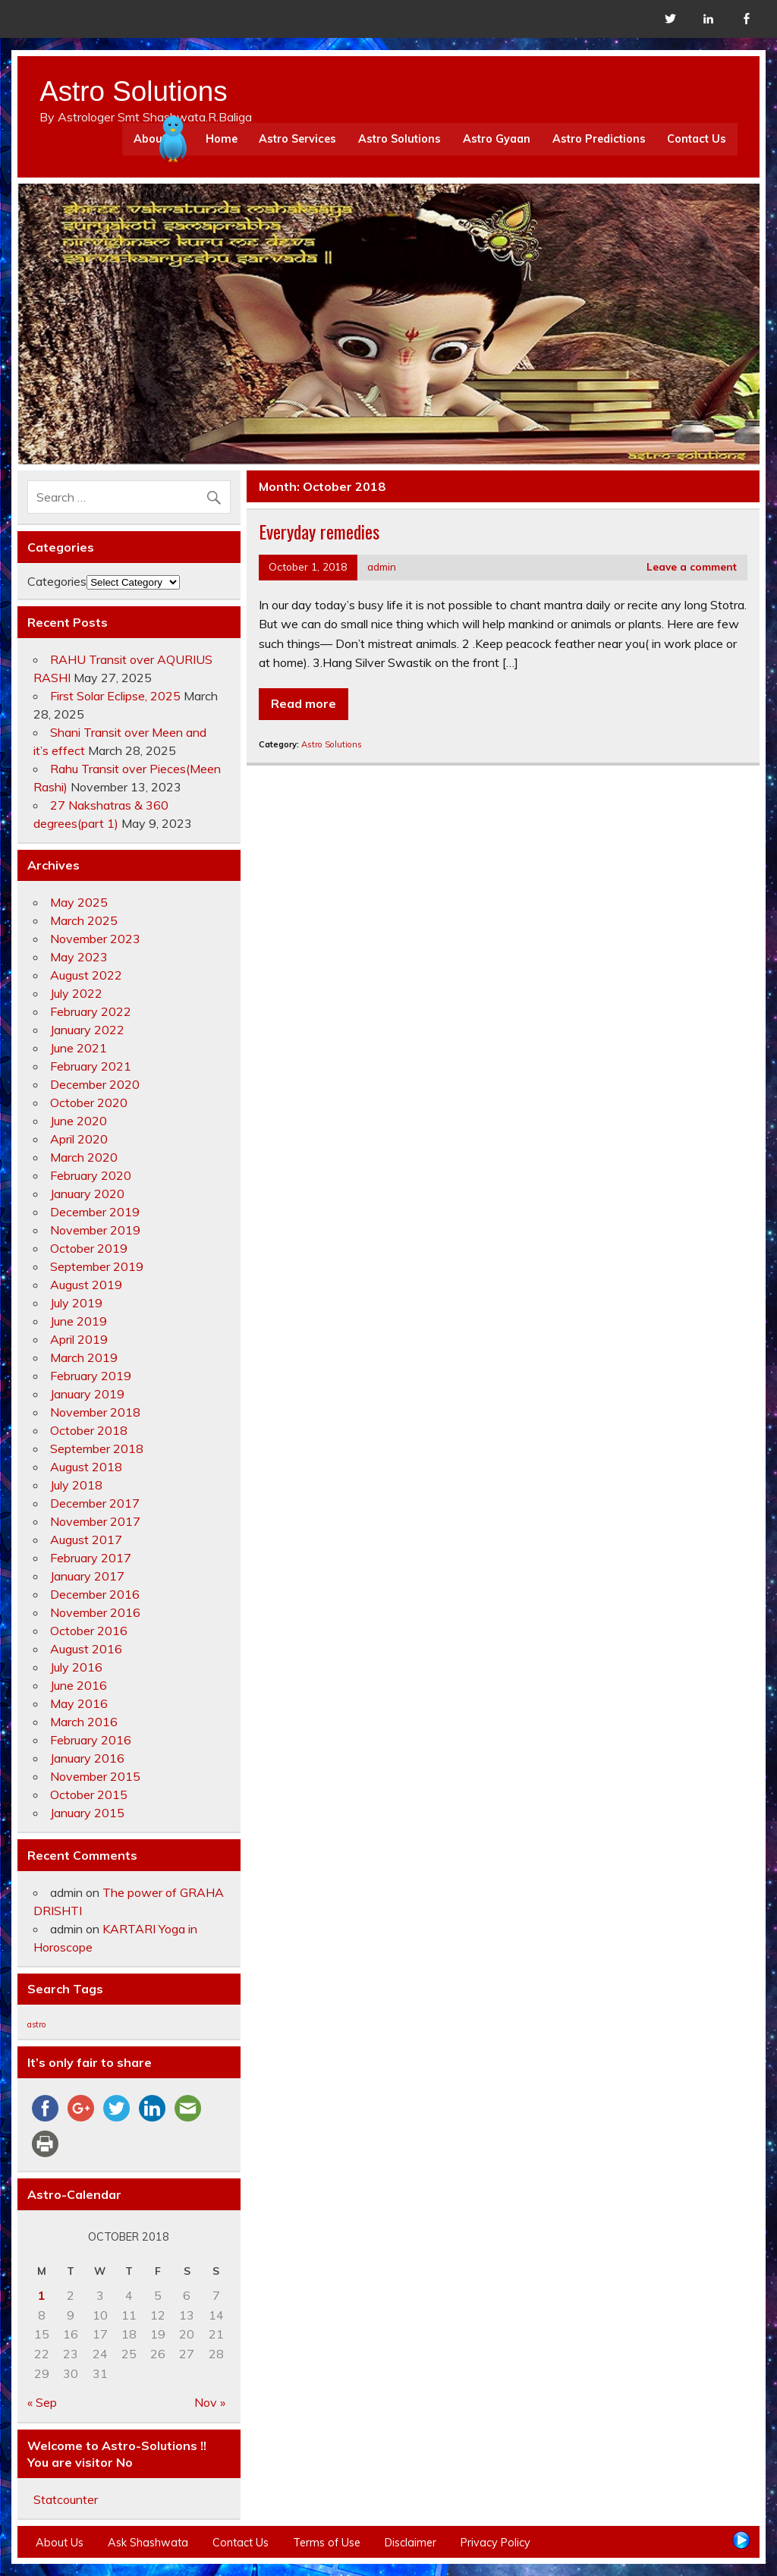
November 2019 (95, 1230)
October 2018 (88, 1430)
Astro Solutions (399, 139)
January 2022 (87, 1029)
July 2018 (76, 1484)
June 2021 (78, 1047)
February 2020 (90, 1175)
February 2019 (90, 1375)
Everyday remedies (319, 531)
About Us (59, 2542)
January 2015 (87, 1812)
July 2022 (76, 993)
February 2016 (90, 1739)
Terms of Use (326, 2542)
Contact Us (696, 139)
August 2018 (86, 1466)
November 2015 (95, 1776)
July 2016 (76, 1667)
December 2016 (95, 1594)
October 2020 (88, 1102)
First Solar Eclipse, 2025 (115, 695)
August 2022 (86, 975)
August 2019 (86, 1284)
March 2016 (84, 1721)
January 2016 (87, 1758)
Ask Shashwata (148, 2542)
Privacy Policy (495, 2542)
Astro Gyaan (496, 139)
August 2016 (86, 1648)
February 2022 (90, 1011)
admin (381, 566)
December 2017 (95, 1503)
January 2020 (87, 1193)
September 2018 (96, 1448)
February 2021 (90, 1066)
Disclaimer (410, 2542)
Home (222, 139)
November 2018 (95, 1412)
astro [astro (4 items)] (36, 2024)
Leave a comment (691, 566)
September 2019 (96, 1266)
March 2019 (84, 1357)
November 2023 (95, 938)
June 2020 (78, 1120)
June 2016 (78, 1685)
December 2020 (95, 1084)
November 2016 (95, 1612)
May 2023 (79, 956)
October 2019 (88, 1248)
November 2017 (95, 1521)
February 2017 (90, 1557)
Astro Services (297, 139)
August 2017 (86, 1539)
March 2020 (84, 1157)
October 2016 (88, 1630)
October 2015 (88, 1794)
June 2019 (78, 1321)
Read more (303, 703)
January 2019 (87, 1393)
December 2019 (95, 1211)
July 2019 (76, 1302)
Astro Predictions (599, 139)
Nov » (209, 2402)
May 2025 (79, 902)
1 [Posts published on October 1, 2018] (42, 2295)
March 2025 (84, 920)
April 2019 (79, 1339)
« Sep (42, 2402)
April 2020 (79, 1138)
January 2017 (87, 1576)
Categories (57, 581)
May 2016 (79, 1703)
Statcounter (65, 2499)
